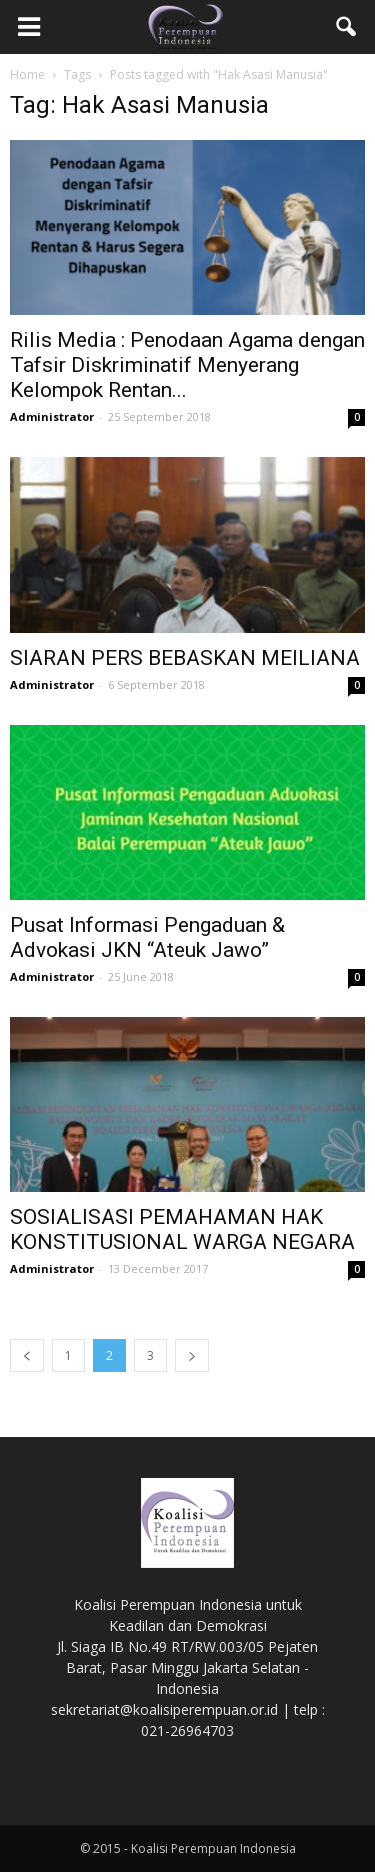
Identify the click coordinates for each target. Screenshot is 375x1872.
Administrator (52, 416)
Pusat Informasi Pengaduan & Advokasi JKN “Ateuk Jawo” (147, 937)
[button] (347, 27)
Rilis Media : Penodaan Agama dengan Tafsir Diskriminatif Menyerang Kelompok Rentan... (187, 365)
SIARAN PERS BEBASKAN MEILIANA (185, 658)
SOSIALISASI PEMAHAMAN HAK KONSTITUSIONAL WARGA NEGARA (182, 1229)
